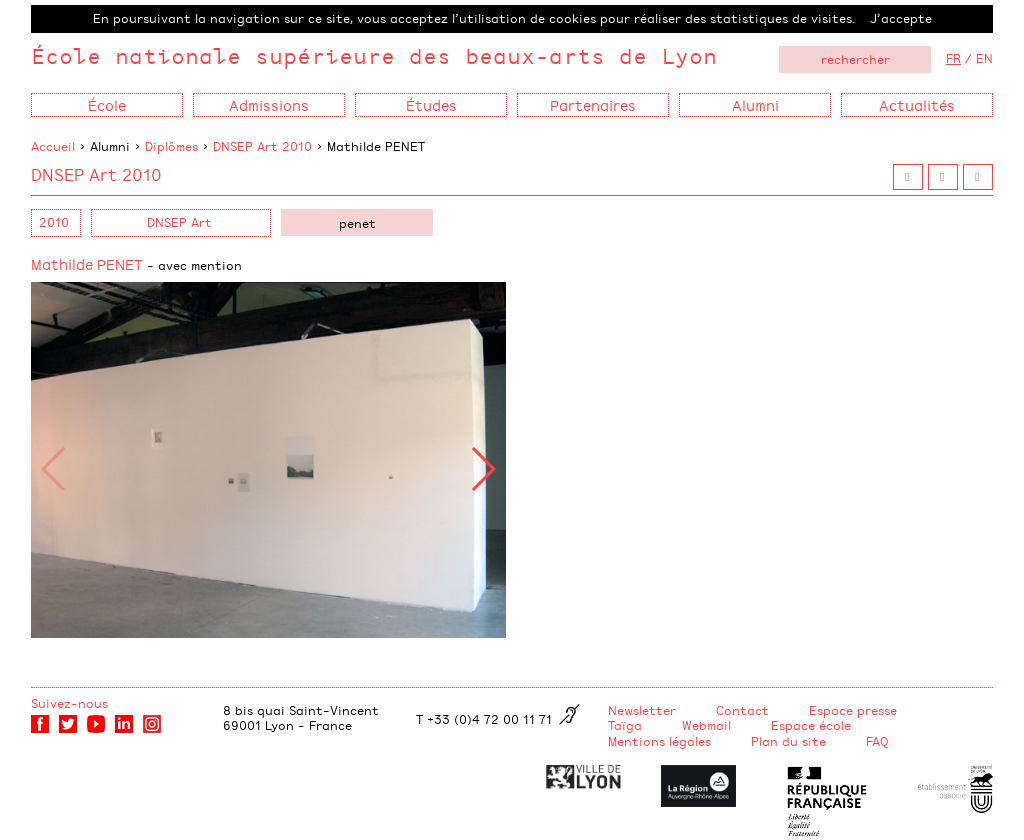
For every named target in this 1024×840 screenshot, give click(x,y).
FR (953, 58)
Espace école (811, 725)
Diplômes (171, 146)
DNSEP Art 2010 (262, 146)
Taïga (625, 725)
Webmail (706, 725)
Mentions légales (659, 741)
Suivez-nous (69, 703)
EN (984, 58)
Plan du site (788, 741)
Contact (742, 710)
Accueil (53, 146)
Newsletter (642, 710)
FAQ (877, 741)
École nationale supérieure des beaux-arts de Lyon (374, 55)
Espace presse (853, 710)
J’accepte (901, 18)
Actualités (917, 104)
